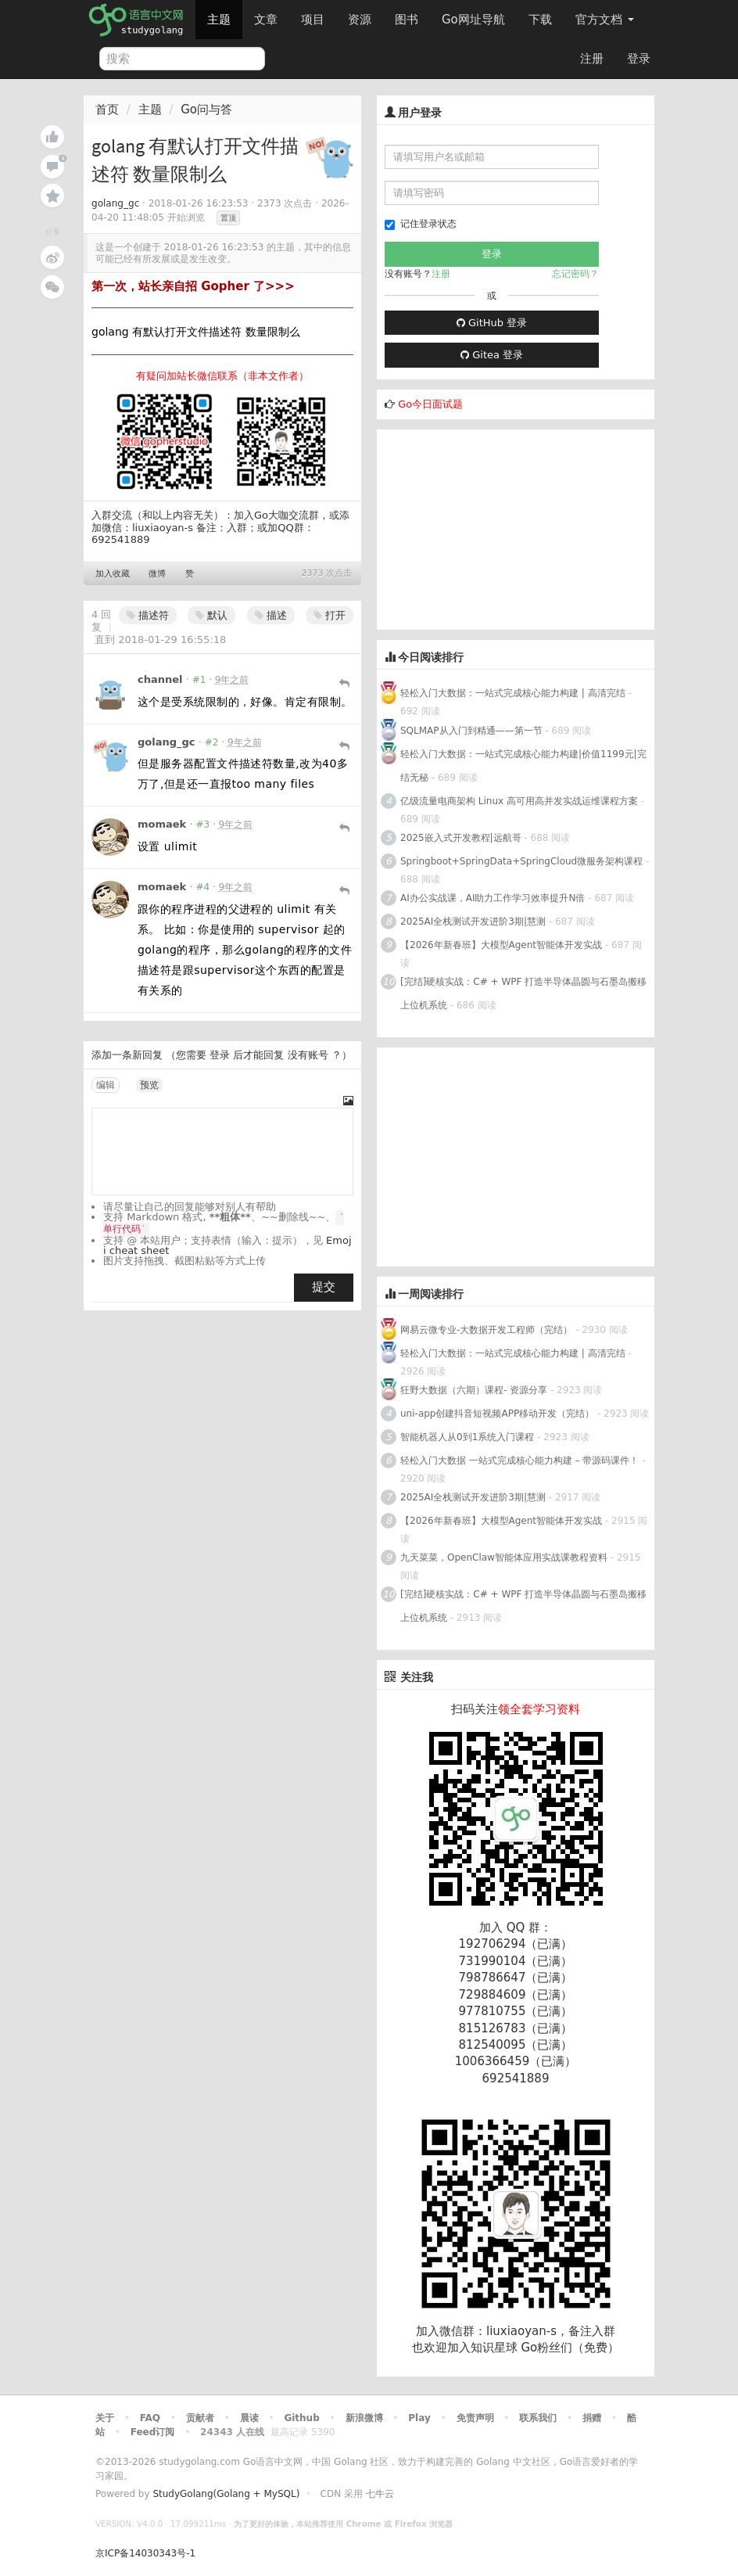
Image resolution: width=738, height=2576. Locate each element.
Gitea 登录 (491, 355)
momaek (162, 824)
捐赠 (591, 2418)
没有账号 (308, 1055)
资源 (359, 20)
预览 (149, 1085)
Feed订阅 (153, 2432)
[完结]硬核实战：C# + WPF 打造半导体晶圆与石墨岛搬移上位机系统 (523, 993)
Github (301, 2418)
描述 (271, 615)
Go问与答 (206, 109)
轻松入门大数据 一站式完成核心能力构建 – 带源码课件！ (519, 1460)
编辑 (105, 1085)
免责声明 (475, 2418)
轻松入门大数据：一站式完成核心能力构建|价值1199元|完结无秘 (523, 766)
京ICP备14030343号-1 (145, 2553)
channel (160, 679)
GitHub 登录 (492, 323)
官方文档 (604, 20)
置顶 (228, 218)
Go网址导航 (475, 15)
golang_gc (115, 203)
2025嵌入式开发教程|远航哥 (460, 837)
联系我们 (538, 2418)
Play (419, 2418)
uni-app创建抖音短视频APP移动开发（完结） (497, 1413)
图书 (406, 20)
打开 (329, 615)
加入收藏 (112, 574)
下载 (540, 20)
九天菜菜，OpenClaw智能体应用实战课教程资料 (505, 1557)
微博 (157, 574)
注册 (592, 59)
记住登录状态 (421, 224)
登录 (638, 59)
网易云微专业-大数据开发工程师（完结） (486, 1329)
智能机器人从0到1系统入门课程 (467, 1437)
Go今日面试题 (430, 404)
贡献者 (200, 2418)
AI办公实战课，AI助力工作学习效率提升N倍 (492, 898)
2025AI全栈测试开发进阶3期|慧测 (474, 921)
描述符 (148, 615)
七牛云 (380, 2493)
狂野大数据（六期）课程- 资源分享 (473, 1390)
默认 (211, 615)
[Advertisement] (494, 527)
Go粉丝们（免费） (570, 2348)
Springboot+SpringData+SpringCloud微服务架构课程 (521, 861)
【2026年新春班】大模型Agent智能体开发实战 (502, 945)
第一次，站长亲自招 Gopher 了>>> (193, 286)
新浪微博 (364, 2418)
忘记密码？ (575, 273)
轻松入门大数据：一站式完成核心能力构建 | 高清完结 (512, 693)
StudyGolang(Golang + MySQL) (225, 2493)
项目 (312, 20)
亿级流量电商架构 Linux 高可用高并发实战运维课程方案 (519, 801)
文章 (266, 20)
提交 (323, 1287)
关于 (104, 2418)
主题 (219, 20)
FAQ (150, 2418)
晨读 (249, 2418)
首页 (107, 109)
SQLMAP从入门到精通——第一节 (471, 730)
